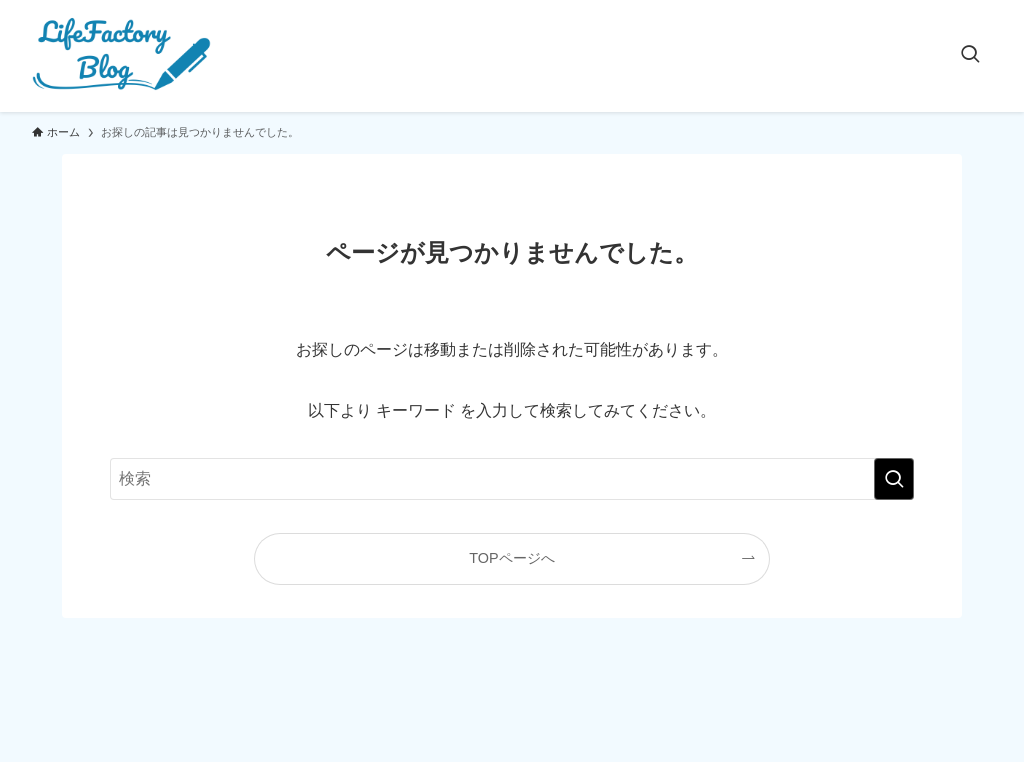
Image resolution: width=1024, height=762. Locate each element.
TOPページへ (511, 558)
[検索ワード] (512, 479)
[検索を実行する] (894, 479)
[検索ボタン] (970, 56)
